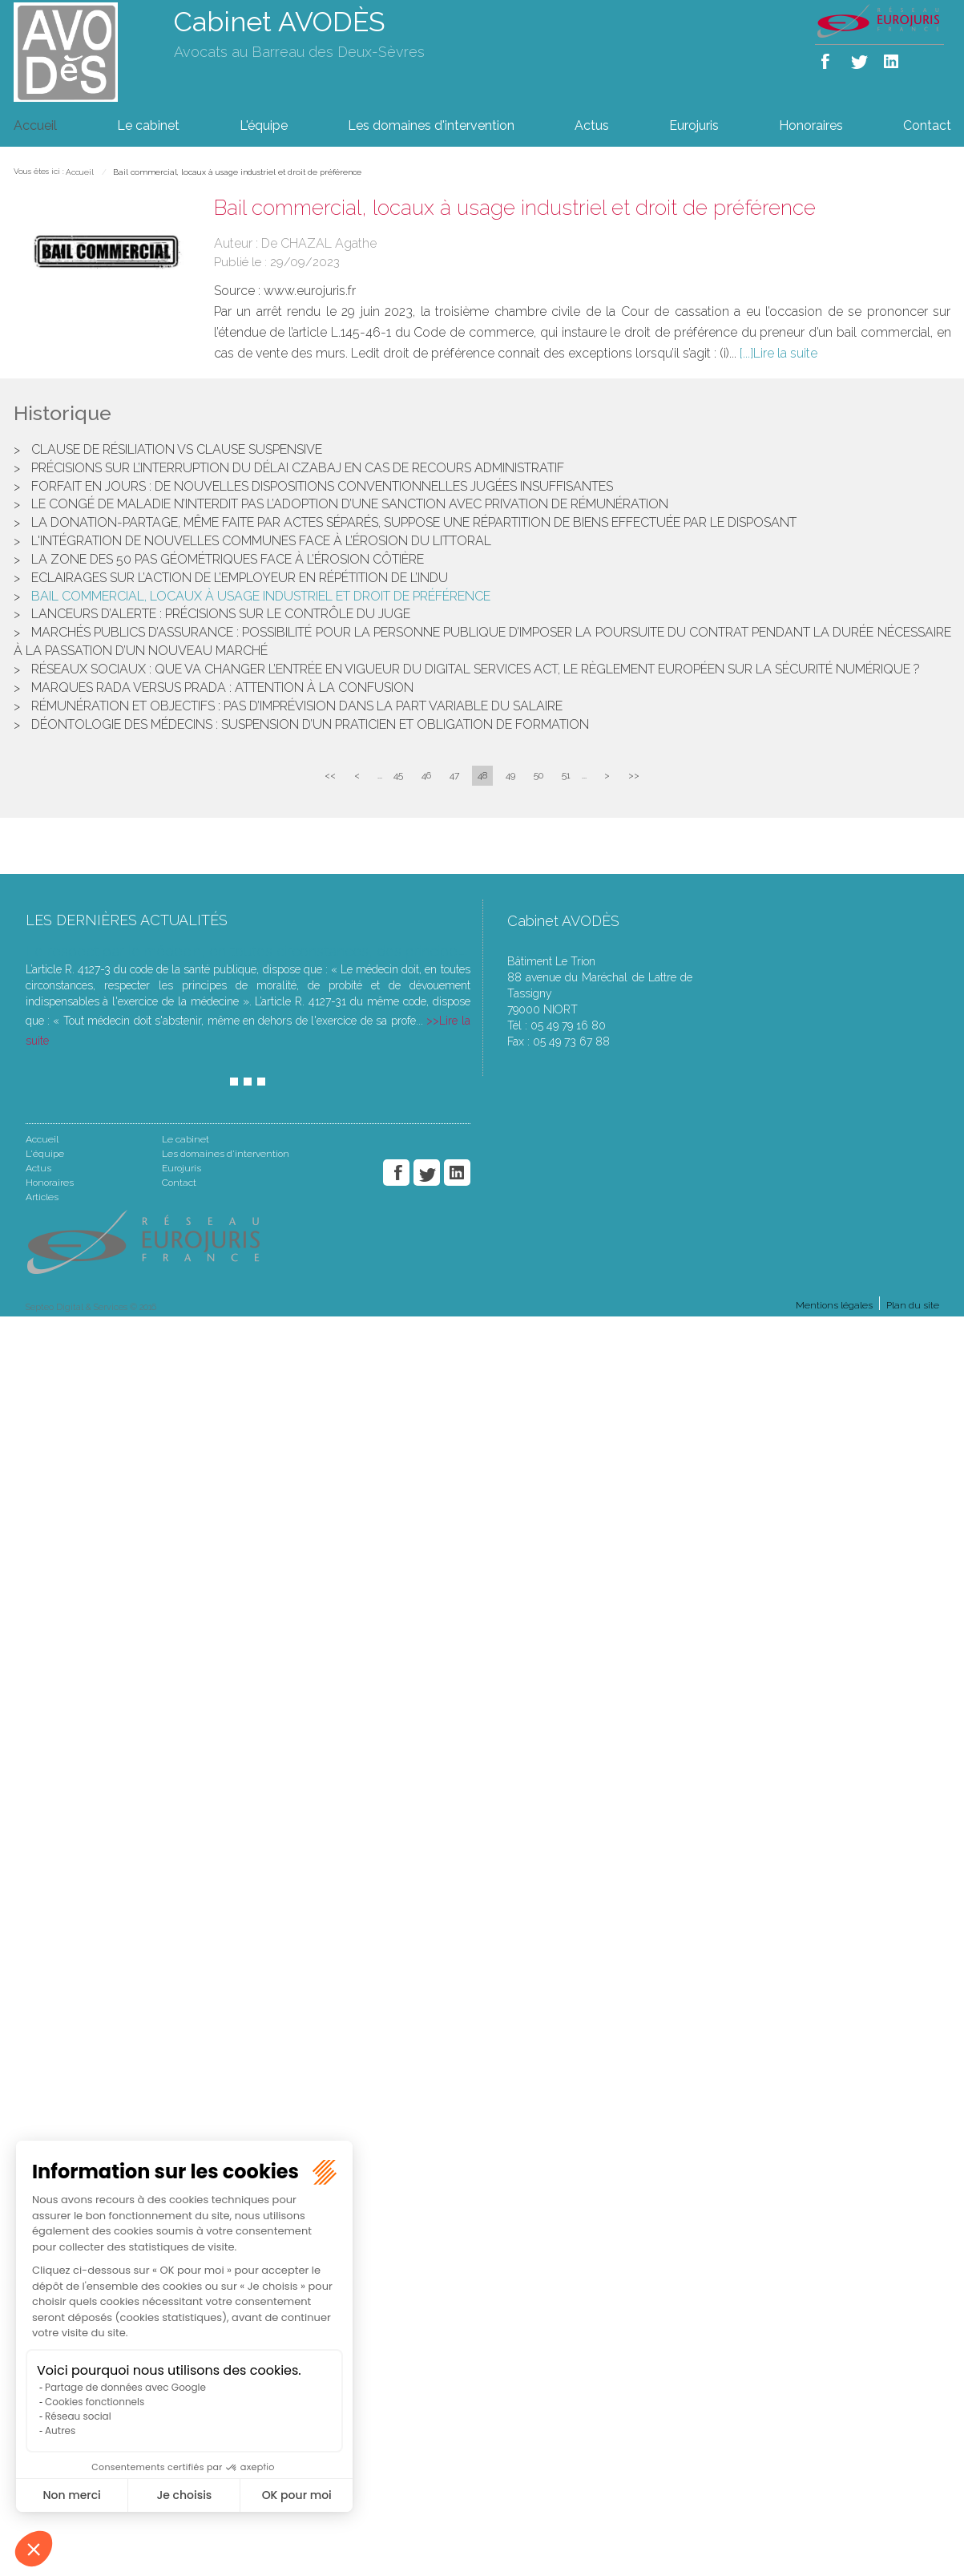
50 (538, 775)
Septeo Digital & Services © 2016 (91, 1307)
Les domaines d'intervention (431, 125)
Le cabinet (148, 125)
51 (566, 775)
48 (482, 775)
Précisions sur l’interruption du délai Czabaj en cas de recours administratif (297, 467)
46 (426, 775)
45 (398, 775)
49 (510, 775)
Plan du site (912, 1305)
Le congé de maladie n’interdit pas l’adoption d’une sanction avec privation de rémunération (349, 504)
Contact (927, 125)
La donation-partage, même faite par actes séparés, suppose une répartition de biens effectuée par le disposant (414, 522)
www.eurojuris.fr (310, 290)
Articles (42, 1197)
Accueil (35, 125)
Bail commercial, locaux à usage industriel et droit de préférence (237, 172)
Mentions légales (834, 1305)
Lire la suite (785, 353)
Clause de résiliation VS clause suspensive (176, 449)
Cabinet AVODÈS (279, 22)
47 (454, 775)
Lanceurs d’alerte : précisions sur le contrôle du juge (220, 613)
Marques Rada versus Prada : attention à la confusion (222, 687)
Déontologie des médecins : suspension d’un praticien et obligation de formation (310, 724)
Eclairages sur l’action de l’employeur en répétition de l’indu (239, 577)
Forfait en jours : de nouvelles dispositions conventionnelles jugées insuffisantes (322, 486)
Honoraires (811, 125)
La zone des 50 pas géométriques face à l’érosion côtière (227, 559)
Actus (592, 125)
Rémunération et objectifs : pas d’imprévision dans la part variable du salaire (297, 706)
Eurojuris (694, 125)
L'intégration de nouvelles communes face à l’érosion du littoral (262, 540)
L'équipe (264, 125)
